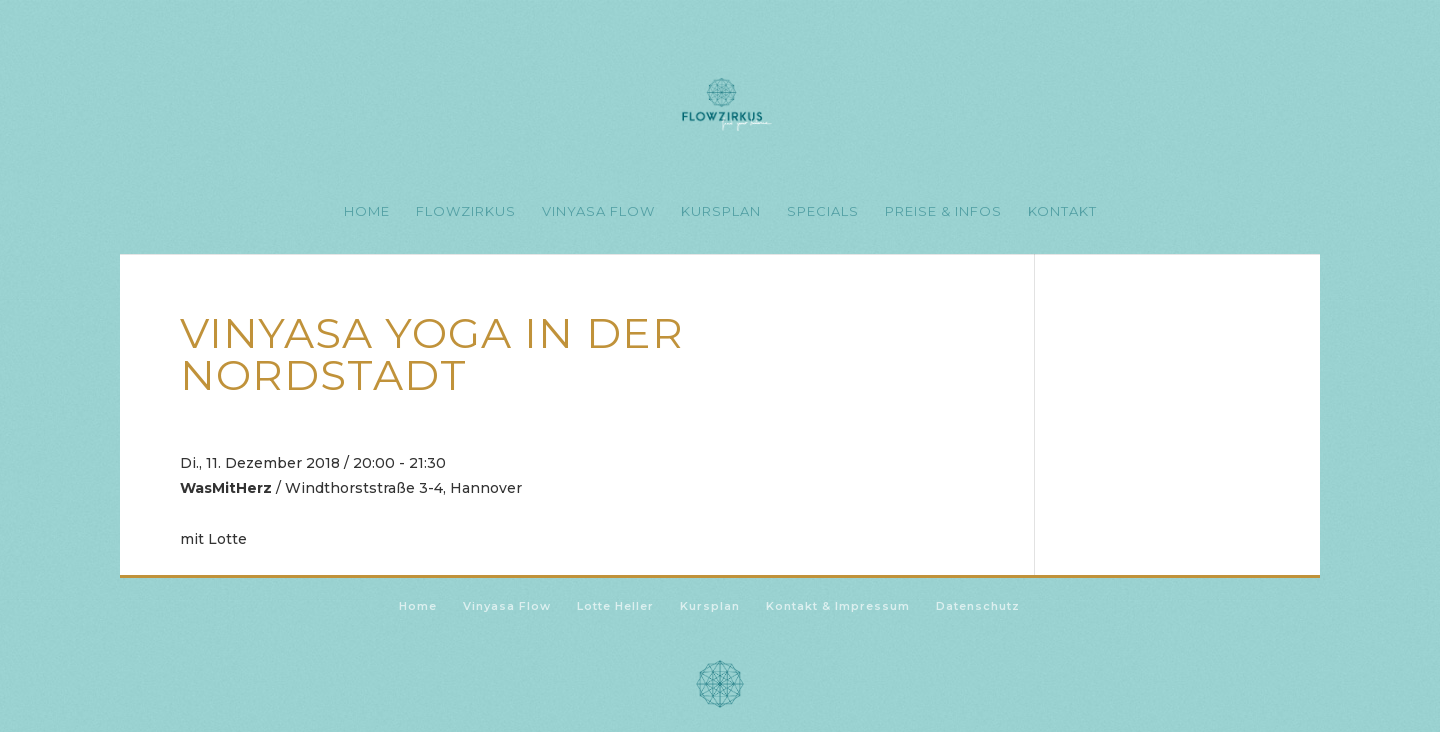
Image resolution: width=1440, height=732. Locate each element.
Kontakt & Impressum (838, 606)
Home (367, 211)
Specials (823, 211)
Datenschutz (978, 606)
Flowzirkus (466, 211)
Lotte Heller (615, 606)
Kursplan (721, 211)
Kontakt (1062, 211)
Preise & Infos (943, 211)
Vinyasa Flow (598, 211)
